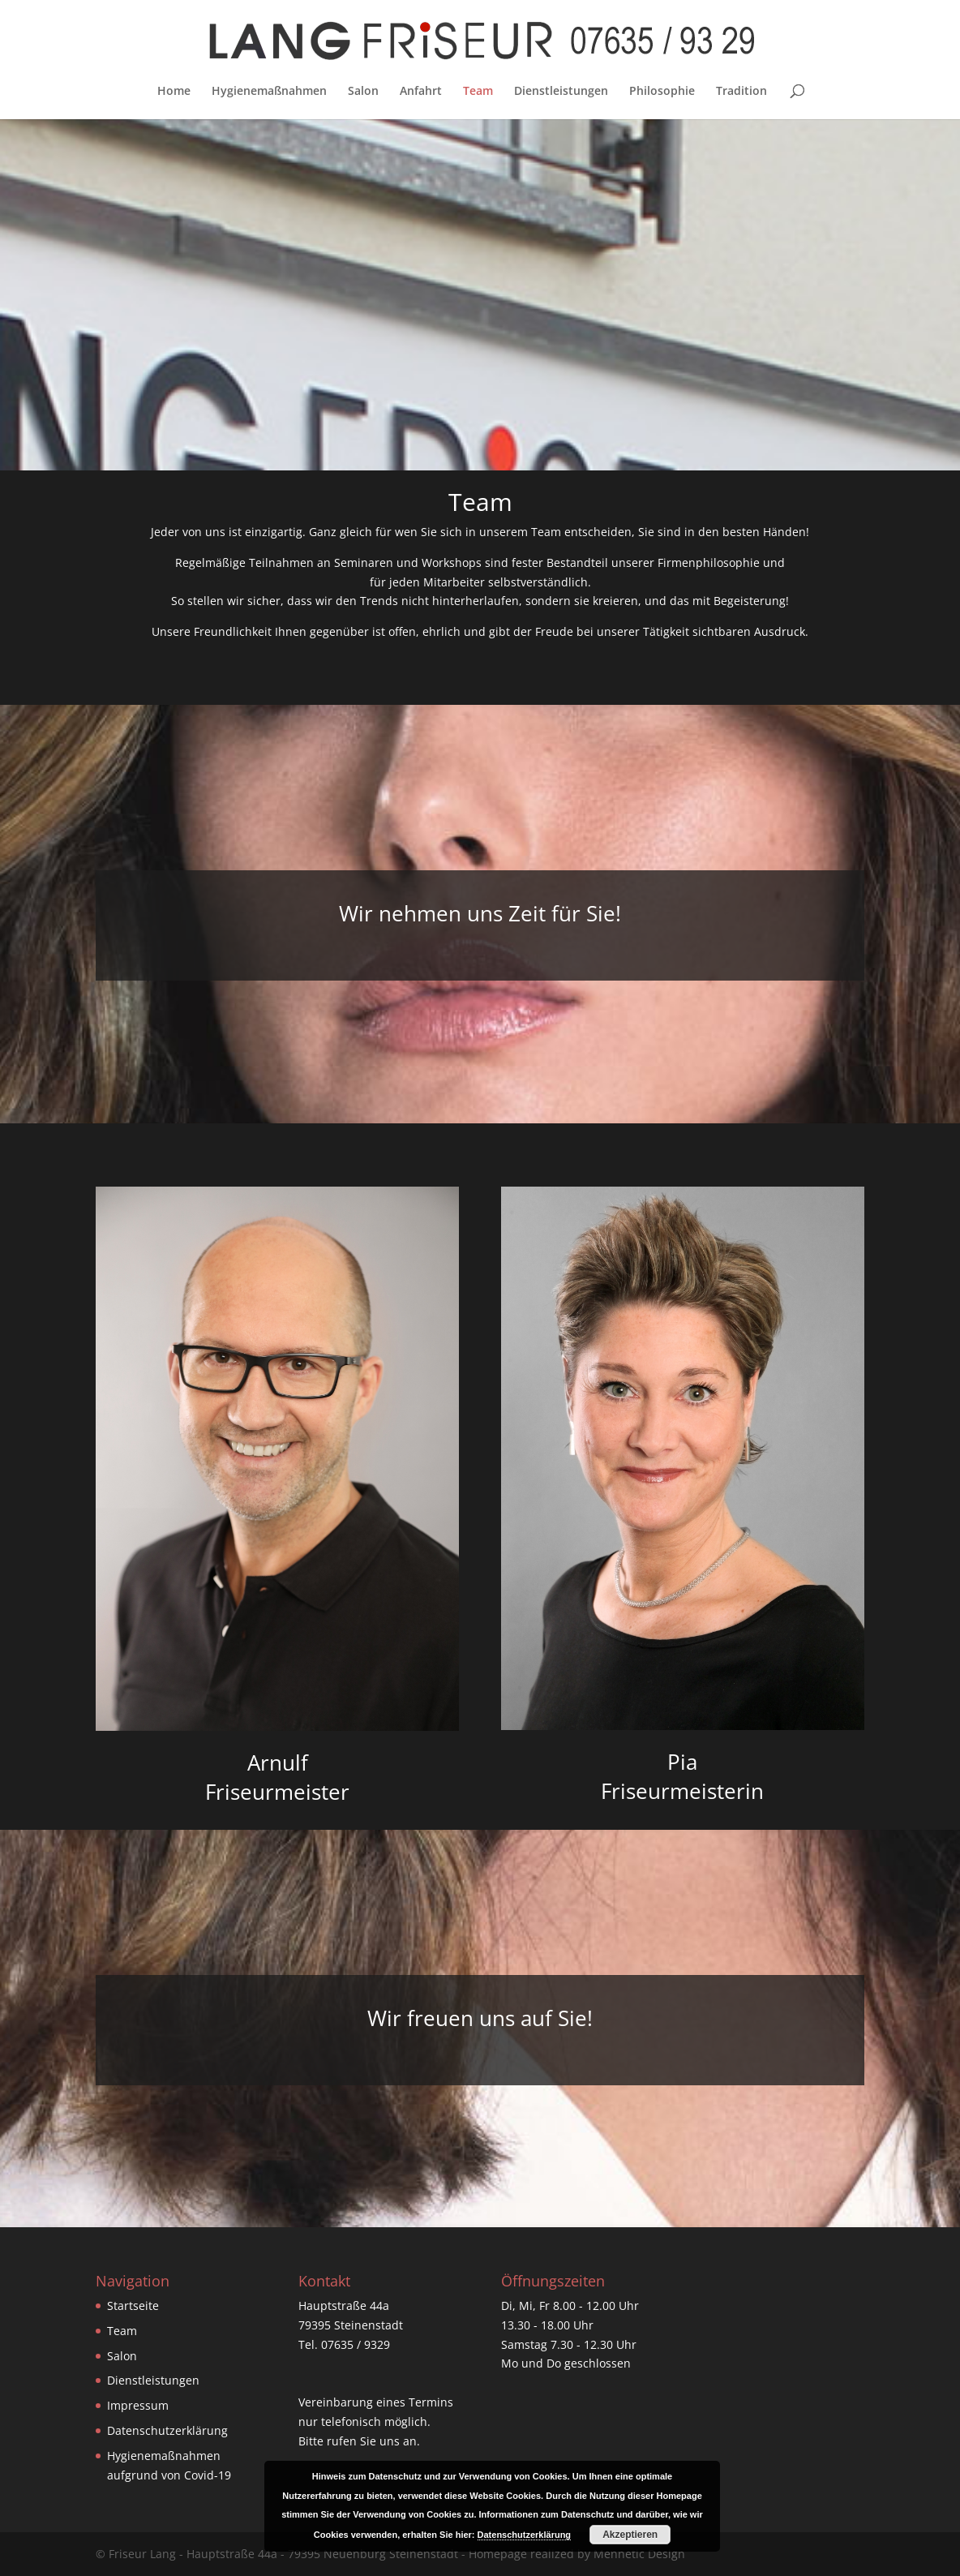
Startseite (133, 2305)
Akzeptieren (630, 2534)
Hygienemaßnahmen (269, 91)
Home (174, 91)
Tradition (741, 91)
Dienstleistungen (561, 91)
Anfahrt (421, 91)
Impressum (138, 2405)
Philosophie (662, 91)
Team (478, 91)
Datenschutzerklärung (167, 2430)
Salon (363, 91)
